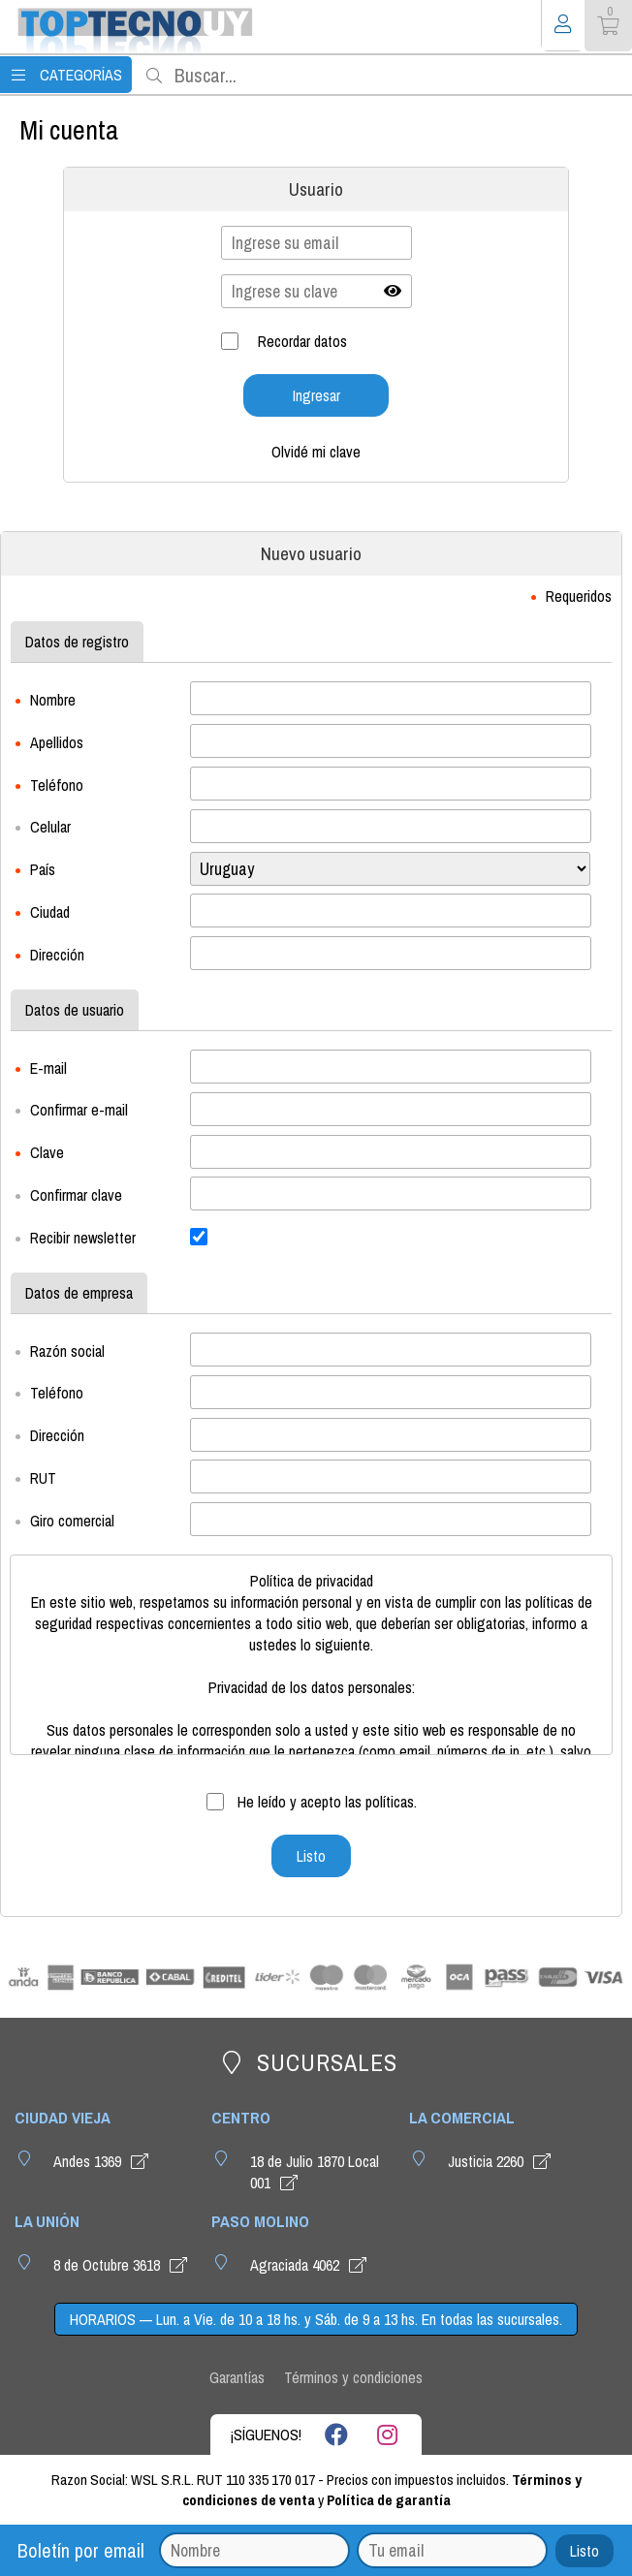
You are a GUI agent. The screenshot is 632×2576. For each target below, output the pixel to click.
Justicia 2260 (502, 2161)
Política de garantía (389, 2500)
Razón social (67, 1350)
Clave (47, 1152)
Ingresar (316, 395)
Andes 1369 (103, 2161)
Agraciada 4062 (311, 2265)
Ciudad (50, 912)
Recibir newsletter (83, 1237)
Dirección (57, 954)
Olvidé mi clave (316, 451)
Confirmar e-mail (79, 1109)
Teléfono (56, 784)
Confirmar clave (76, 1195)
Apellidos (56, 742)
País (42, 869)
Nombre (53, 699)
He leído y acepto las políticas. (325, 1801)
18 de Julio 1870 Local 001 (314, 2172)
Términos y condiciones (353, 2377)
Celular (50, 826)
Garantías (237, 2377)
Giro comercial (72, 1520)
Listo (584, 2550)
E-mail (48, 1067)
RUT (43, 1478)
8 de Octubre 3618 (123, 2265)
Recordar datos (302, 341)
